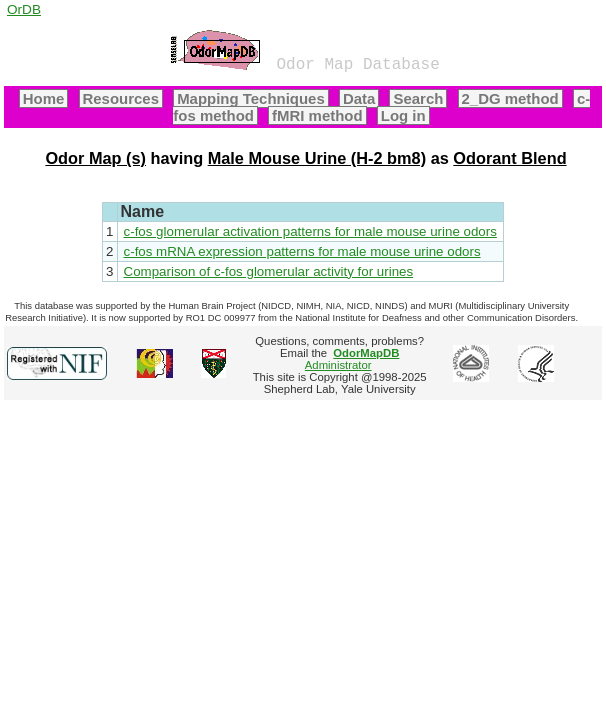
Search (418, 98)
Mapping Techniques (251, 98)
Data (359, 98)
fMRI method (317, 115)
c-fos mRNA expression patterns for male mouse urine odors (302, 251)
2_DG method (510, 98)
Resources (121, 98)
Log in (403, 115)
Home (44, 98)
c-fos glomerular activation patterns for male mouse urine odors (310, 231)
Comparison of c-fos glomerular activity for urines (269, 271)
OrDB (24, 9)
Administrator (352, 359)
